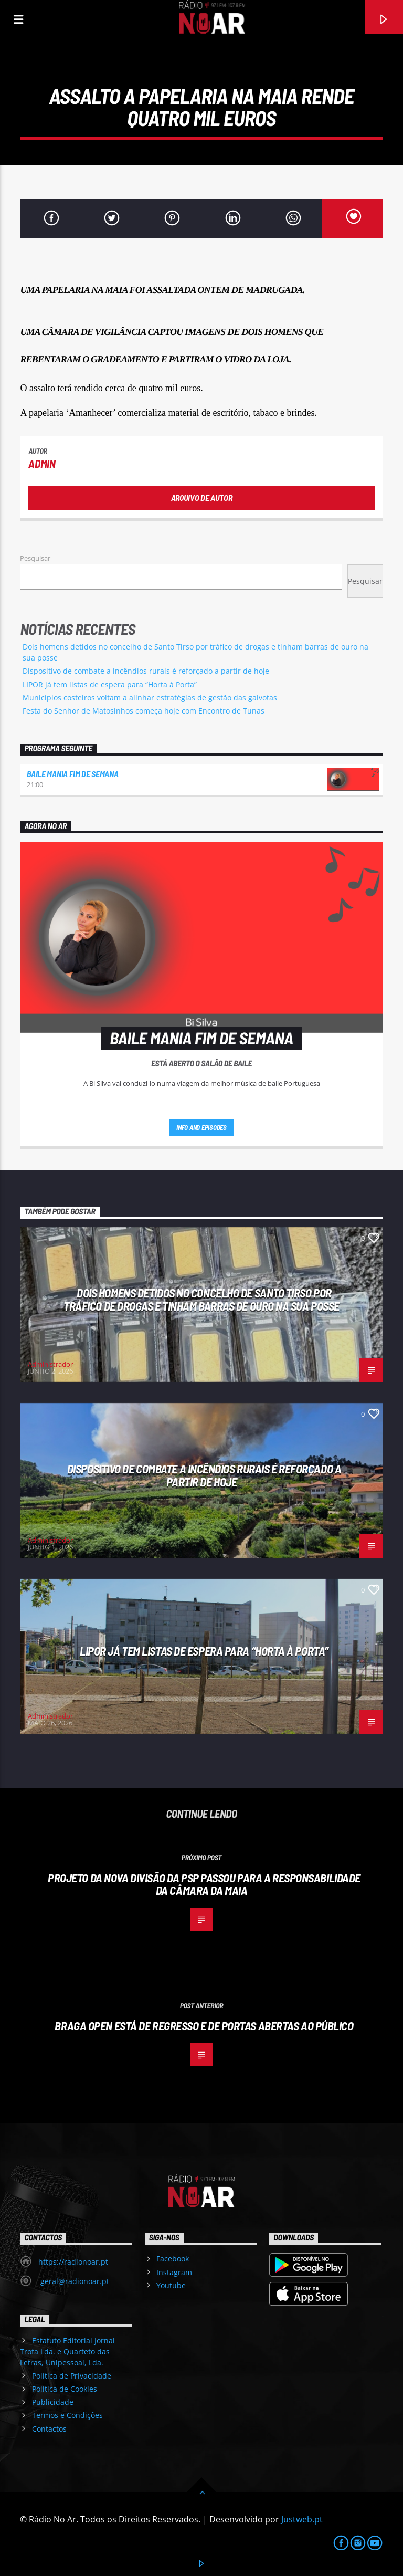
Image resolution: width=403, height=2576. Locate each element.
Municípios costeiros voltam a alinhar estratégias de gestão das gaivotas (150, 698)
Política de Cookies (64, 2389)
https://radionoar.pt (73, 2262)
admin (41, 463)
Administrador (50, 1364)
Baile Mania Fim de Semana (72, 774)
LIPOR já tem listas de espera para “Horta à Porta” (110, 684)
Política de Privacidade (71, 2376)
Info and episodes (201, 1127)
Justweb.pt (302, 2519)
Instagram (174, 2272)
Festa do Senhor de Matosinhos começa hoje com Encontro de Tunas (143, 711)
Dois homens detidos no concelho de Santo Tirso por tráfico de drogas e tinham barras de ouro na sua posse (201, 1299)
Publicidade (52, 2402)
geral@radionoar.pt (73, 2281)
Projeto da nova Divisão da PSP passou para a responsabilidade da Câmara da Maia (204, 1884)
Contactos (49, 2429)
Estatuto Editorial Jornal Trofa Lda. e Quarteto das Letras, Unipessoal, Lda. (67, 2352)
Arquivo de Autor (201, 497)
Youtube (171, 2285)
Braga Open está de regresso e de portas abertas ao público (204, 2026)
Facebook (172, 2259)
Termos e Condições (67, 2415)
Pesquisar (35, 558)
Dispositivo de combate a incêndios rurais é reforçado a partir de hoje (146, 671)
